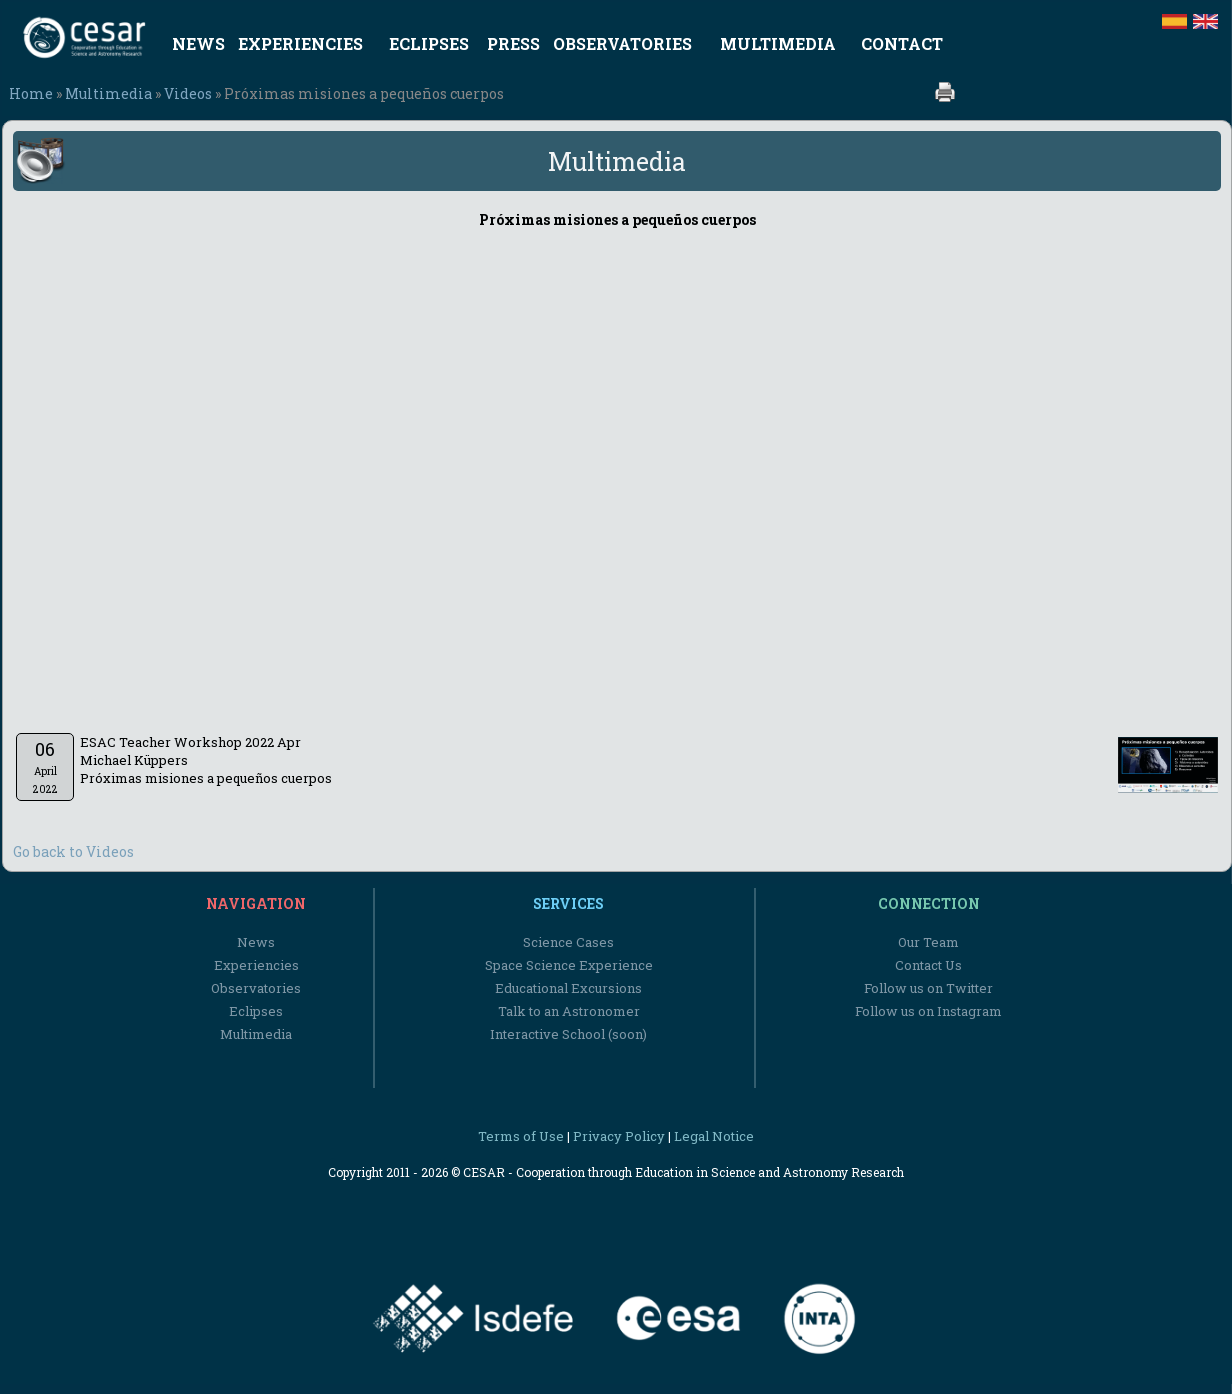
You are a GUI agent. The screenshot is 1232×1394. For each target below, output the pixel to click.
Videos (188, 93)
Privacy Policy (619, 1136)
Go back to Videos (73, 851)
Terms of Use (521, 1136)
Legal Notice (714, 1136)
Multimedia (108, 93)
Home (31, 93)
